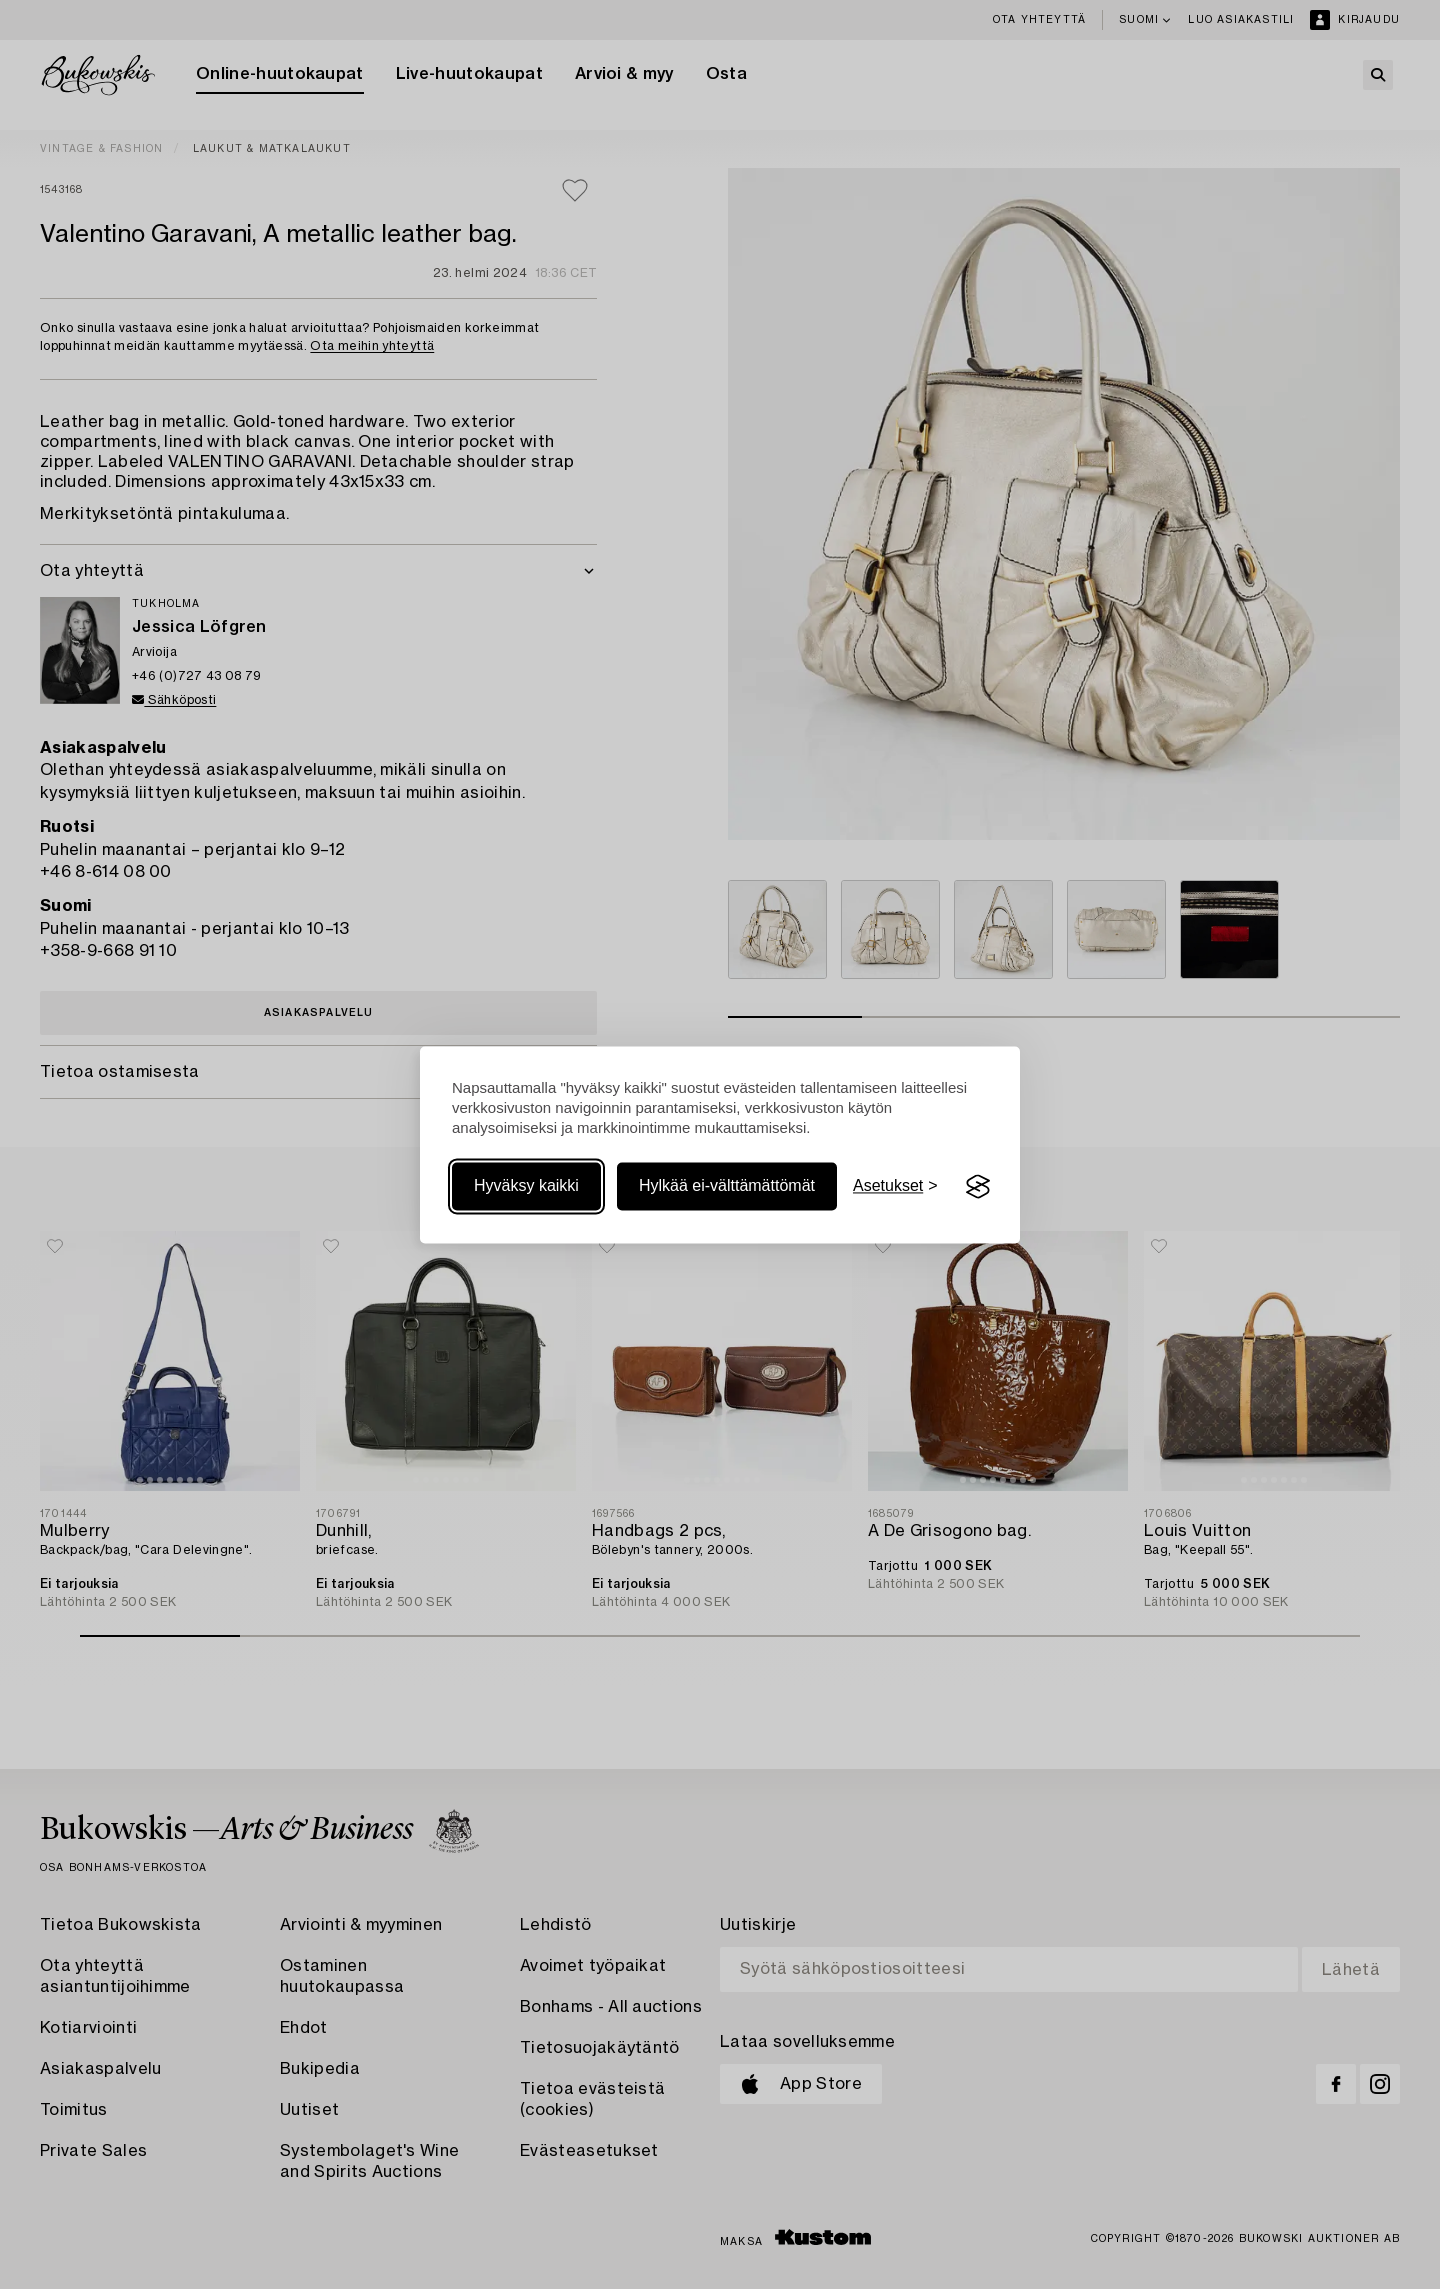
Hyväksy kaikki (526, 1186)
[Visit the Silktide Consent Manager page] (978, 1187)
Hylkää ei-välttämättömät (727, 1186)
